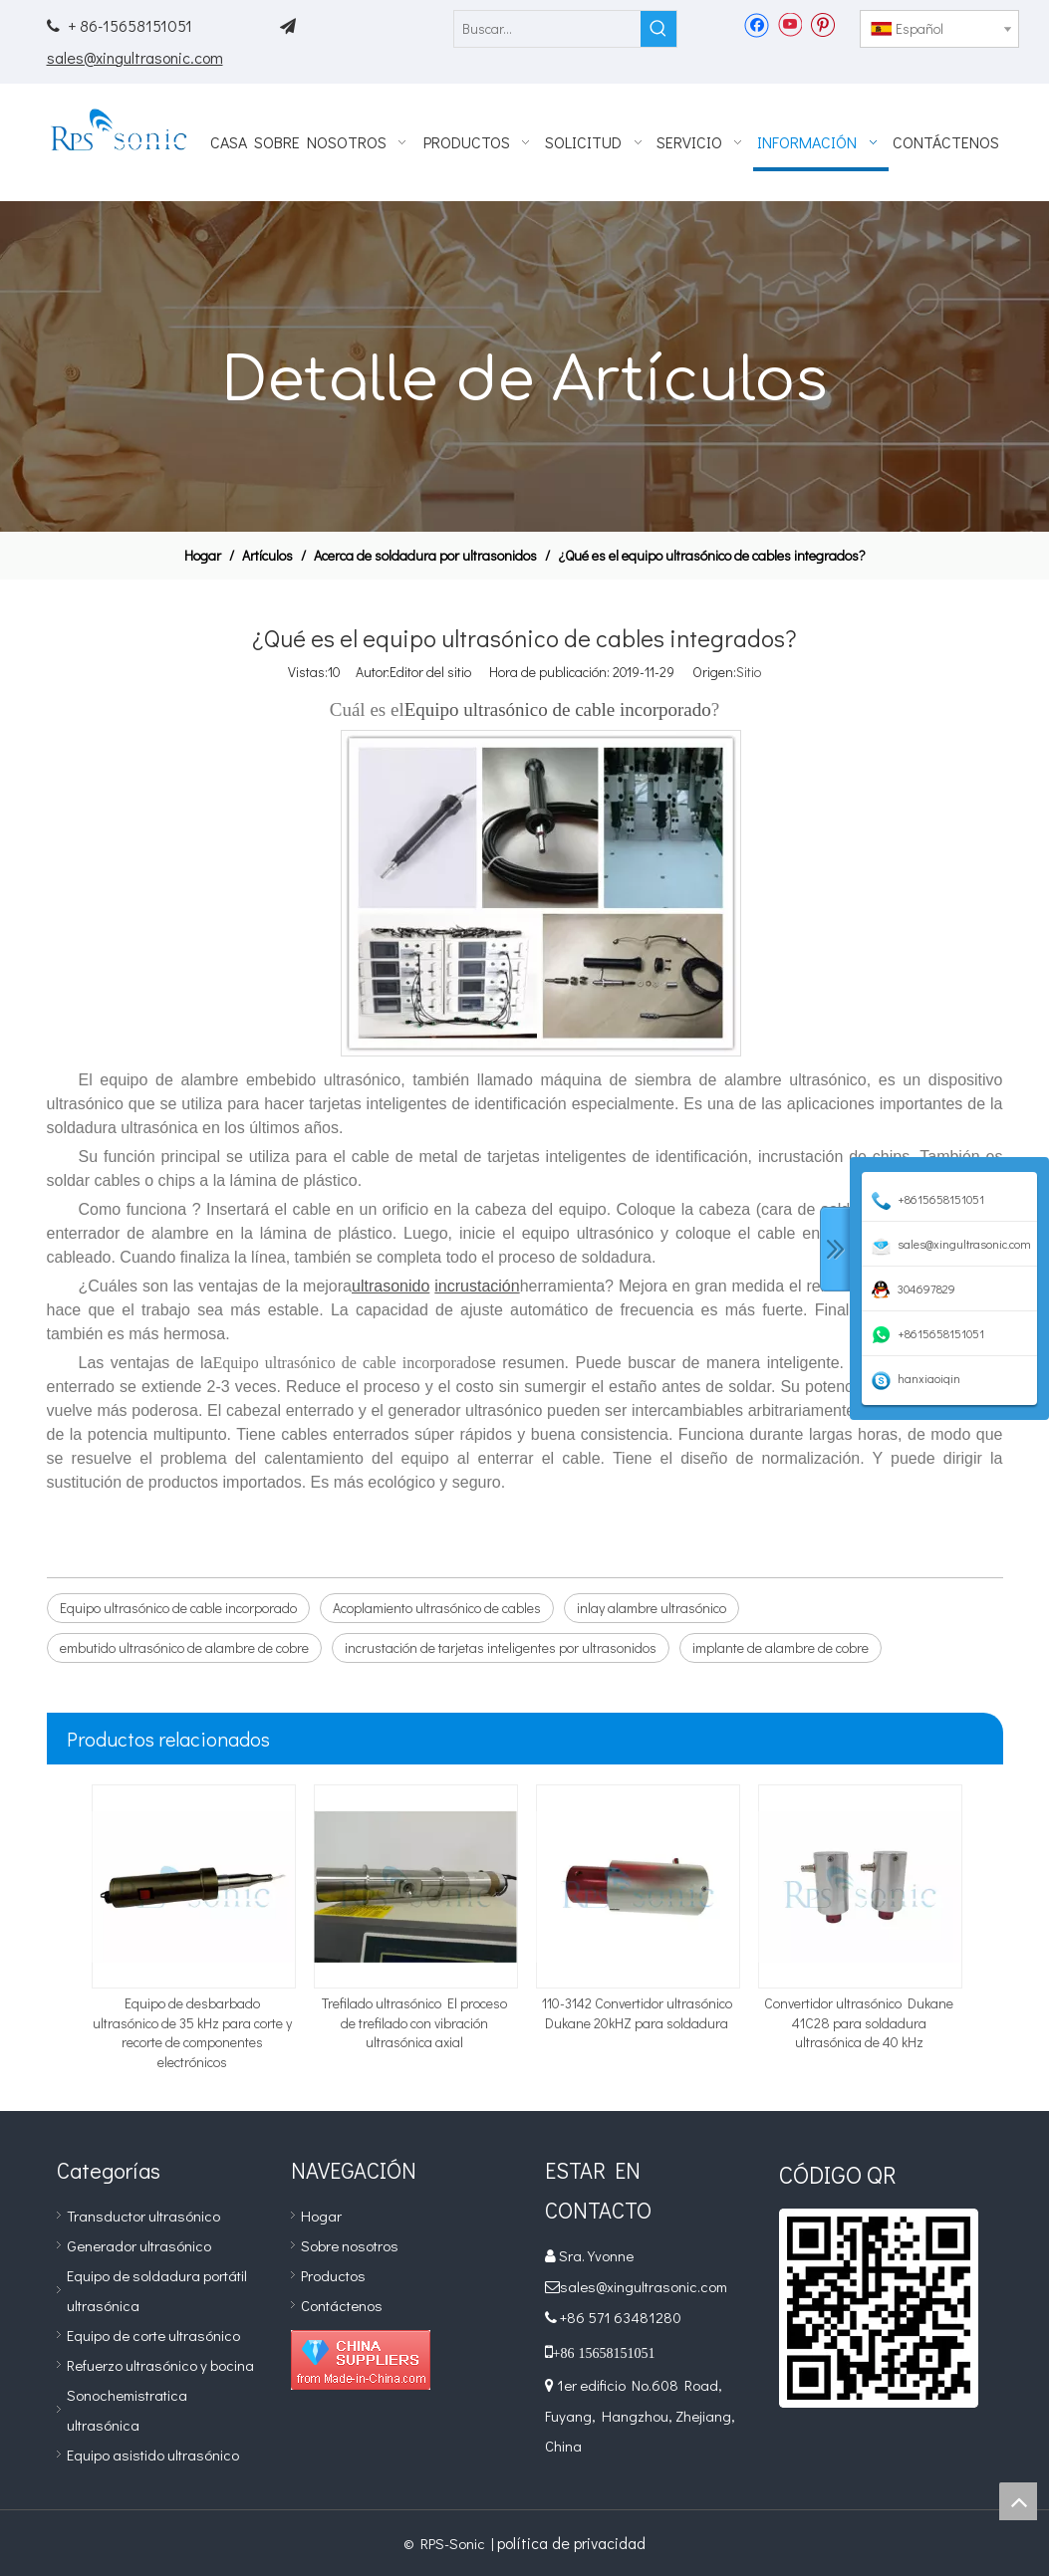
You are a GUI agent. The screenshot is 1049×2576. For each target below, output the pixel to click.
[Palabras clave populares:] (658, 29)
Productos (333, 2275)
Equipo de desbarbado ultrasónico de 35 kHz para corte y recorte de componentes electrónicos (192, 2032)
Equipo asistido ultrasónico (153, 2454)
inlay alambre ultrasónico (651, 1607)
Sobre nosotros (349, 2245)
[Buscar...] (547, 29)
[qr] (878, 2308)
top (1018, 2501)
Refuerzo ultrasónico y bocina (160, 2365)
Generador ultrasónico (139, 2245)
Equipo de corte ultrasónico (153, 2335)
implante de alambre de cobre (780, 1647)
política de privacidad (571, 2542)
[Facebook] (756, 24)
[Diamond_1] (360, 2360)
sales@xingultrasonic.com (135, 57)
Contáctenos (342, 2305)
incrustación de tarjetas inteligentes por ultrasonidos (500, 1647)
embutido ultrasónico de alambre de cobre (184, 1647)
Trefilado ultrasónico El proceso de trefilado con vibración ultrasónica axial (414, 2022)
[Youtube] (789, 24)
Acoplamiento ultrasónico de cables (437, 1607)
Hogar (321, 2215)
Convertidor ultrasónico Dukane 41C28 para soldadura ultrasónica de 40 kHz (858, 2022)
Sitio (748, 671)
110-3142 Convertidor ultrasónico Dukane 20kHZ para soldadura (637, 2012)
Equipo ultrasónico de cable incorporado (178, 1607)
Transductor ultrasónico (143, 2215)
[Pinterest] (822, 24)
